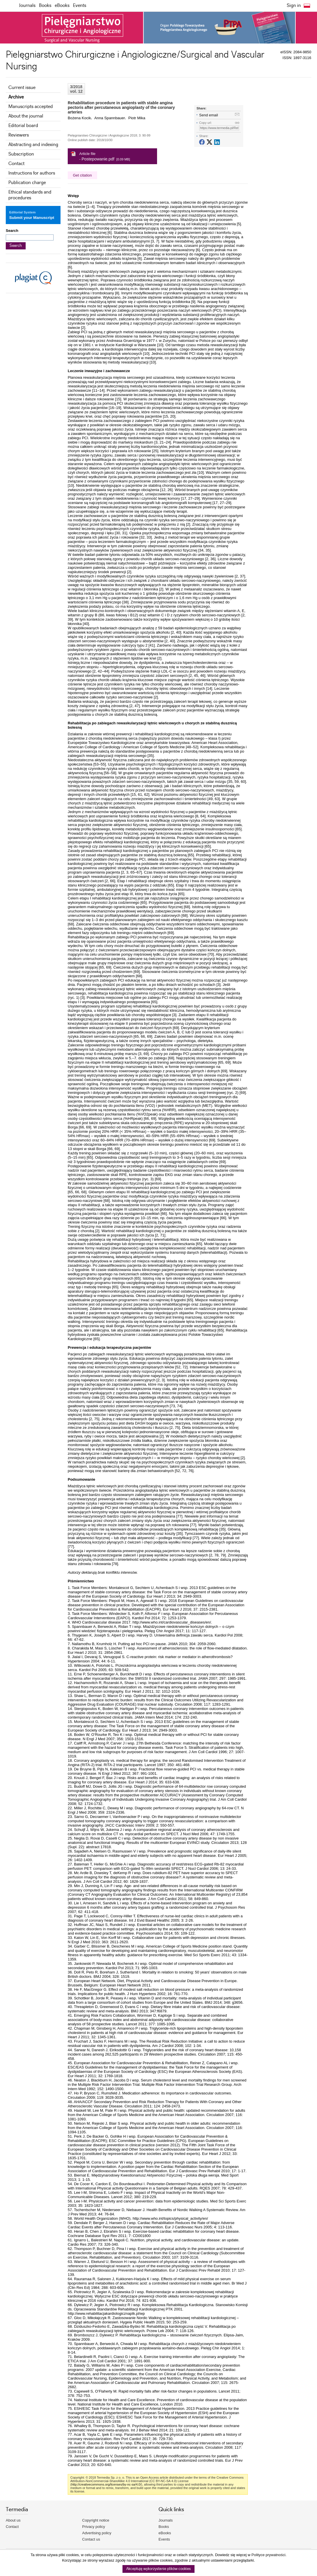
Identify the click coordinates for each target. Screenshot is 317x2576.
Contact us (91, 2539)
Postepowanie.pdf (98, 159)
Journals (27, 5)
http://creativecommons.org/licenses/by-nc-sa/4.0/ (106, 2484)
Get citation (82, 175)
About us (13, 2520)
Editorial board (23, 125)
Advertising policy (96, 2533)
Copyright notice (95, 2520)
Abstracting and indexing (33, 144)
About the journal (25, 116)
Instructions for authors (31, 173)
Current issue (21, 87)
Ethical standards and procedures (29, 195)
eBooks (62, 5)
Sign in (294, 5)
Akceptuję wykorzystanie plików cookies (158, 2569)
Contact (16, 163)
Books (45, 5)
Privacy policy (93, 2526)
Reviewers (18, 135)
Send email (208, 115)
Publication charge (27, 182)
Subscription (21, 154)
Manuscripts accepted (30, 106)
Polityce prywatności (269, 2555)
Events (79, 5)
